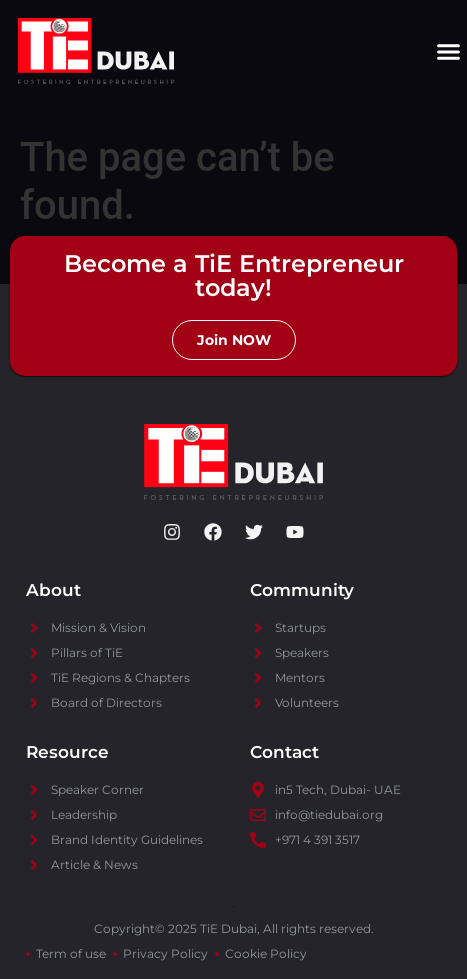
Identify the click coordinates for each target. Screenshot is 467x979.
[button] (449, 51)
